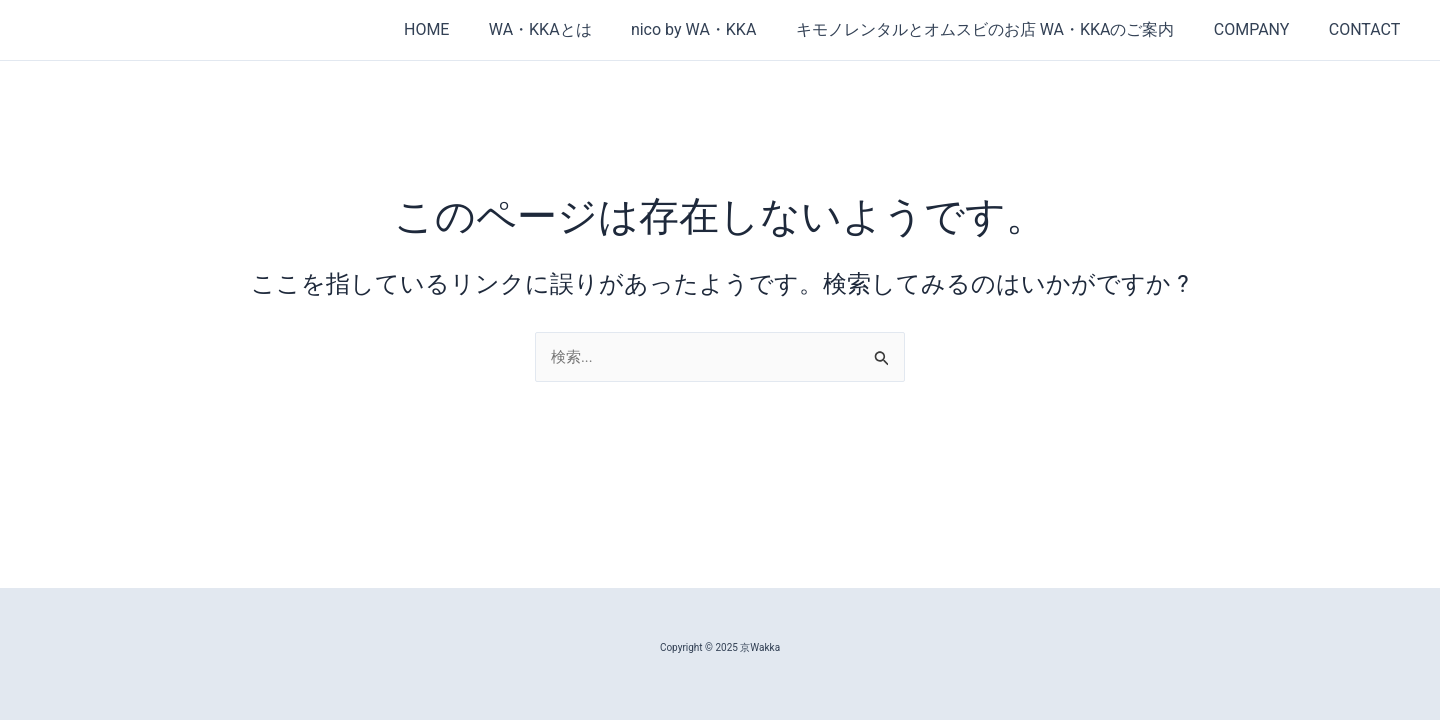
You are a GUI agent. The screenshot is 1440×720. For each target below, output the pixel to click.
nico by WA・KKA (718, 29)
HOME (466, 29)
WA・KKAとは (573, 29)
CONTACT (1368, 29)
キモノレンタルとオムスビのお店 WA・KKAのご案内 (1003, 29)
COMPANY (1263, 29)
